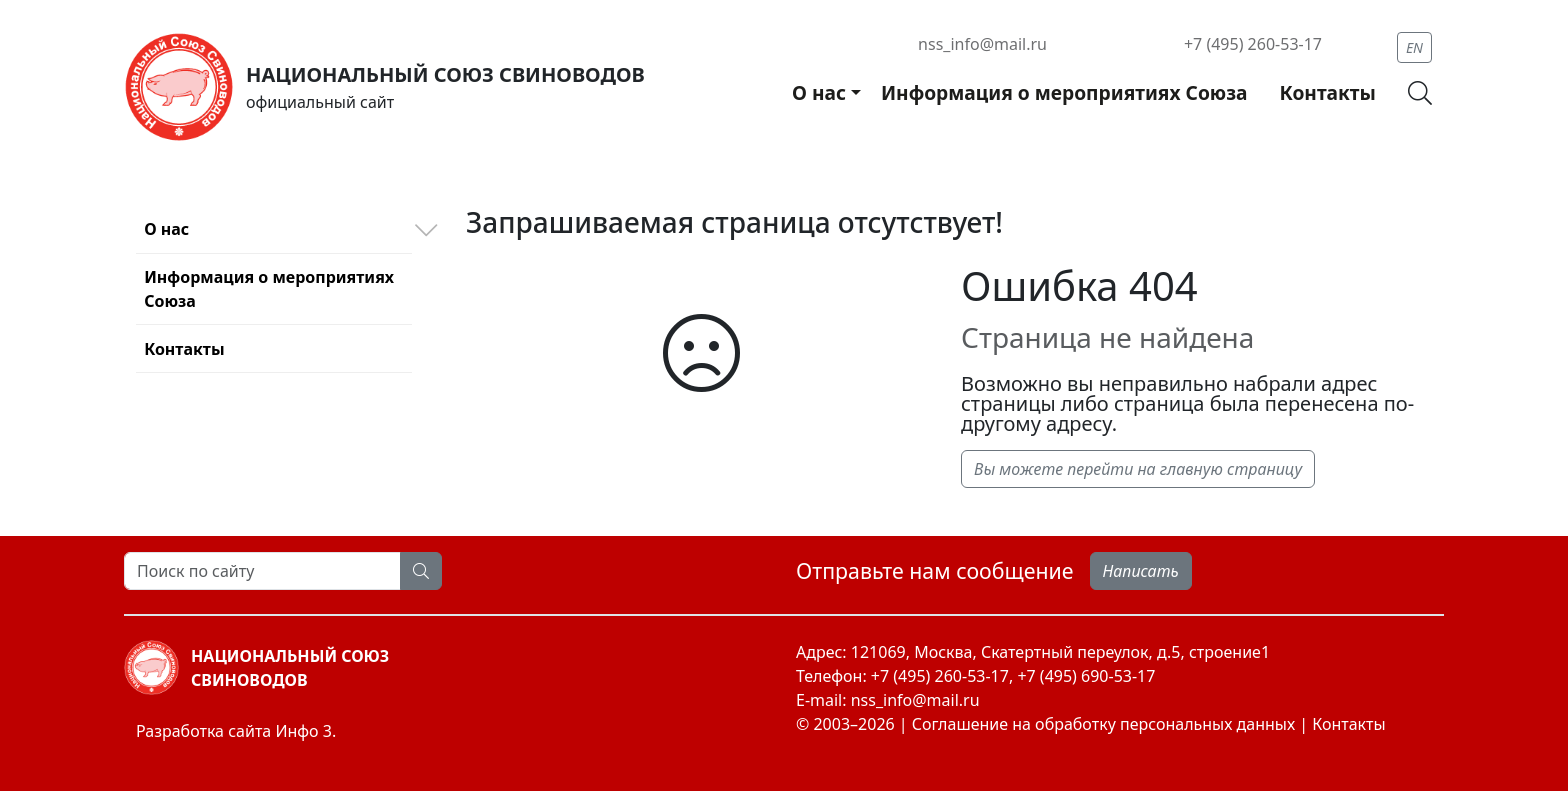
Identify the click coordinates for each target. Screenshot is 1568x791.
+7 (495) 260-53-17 (1253, 44)
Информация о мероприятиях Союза (1064, 92)
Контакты (1327, 92)
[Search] (262, 571)
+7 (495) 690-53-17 (1086, 676)
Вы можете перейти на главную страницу (1138, 469)
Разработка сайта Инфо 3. (236, 731)
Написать (1141, 571)
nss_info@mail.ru (982, 44)
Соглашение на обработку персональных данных (1103, 724)
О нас (166, 229)
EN (1414, 47)
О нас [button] (819, 92)
